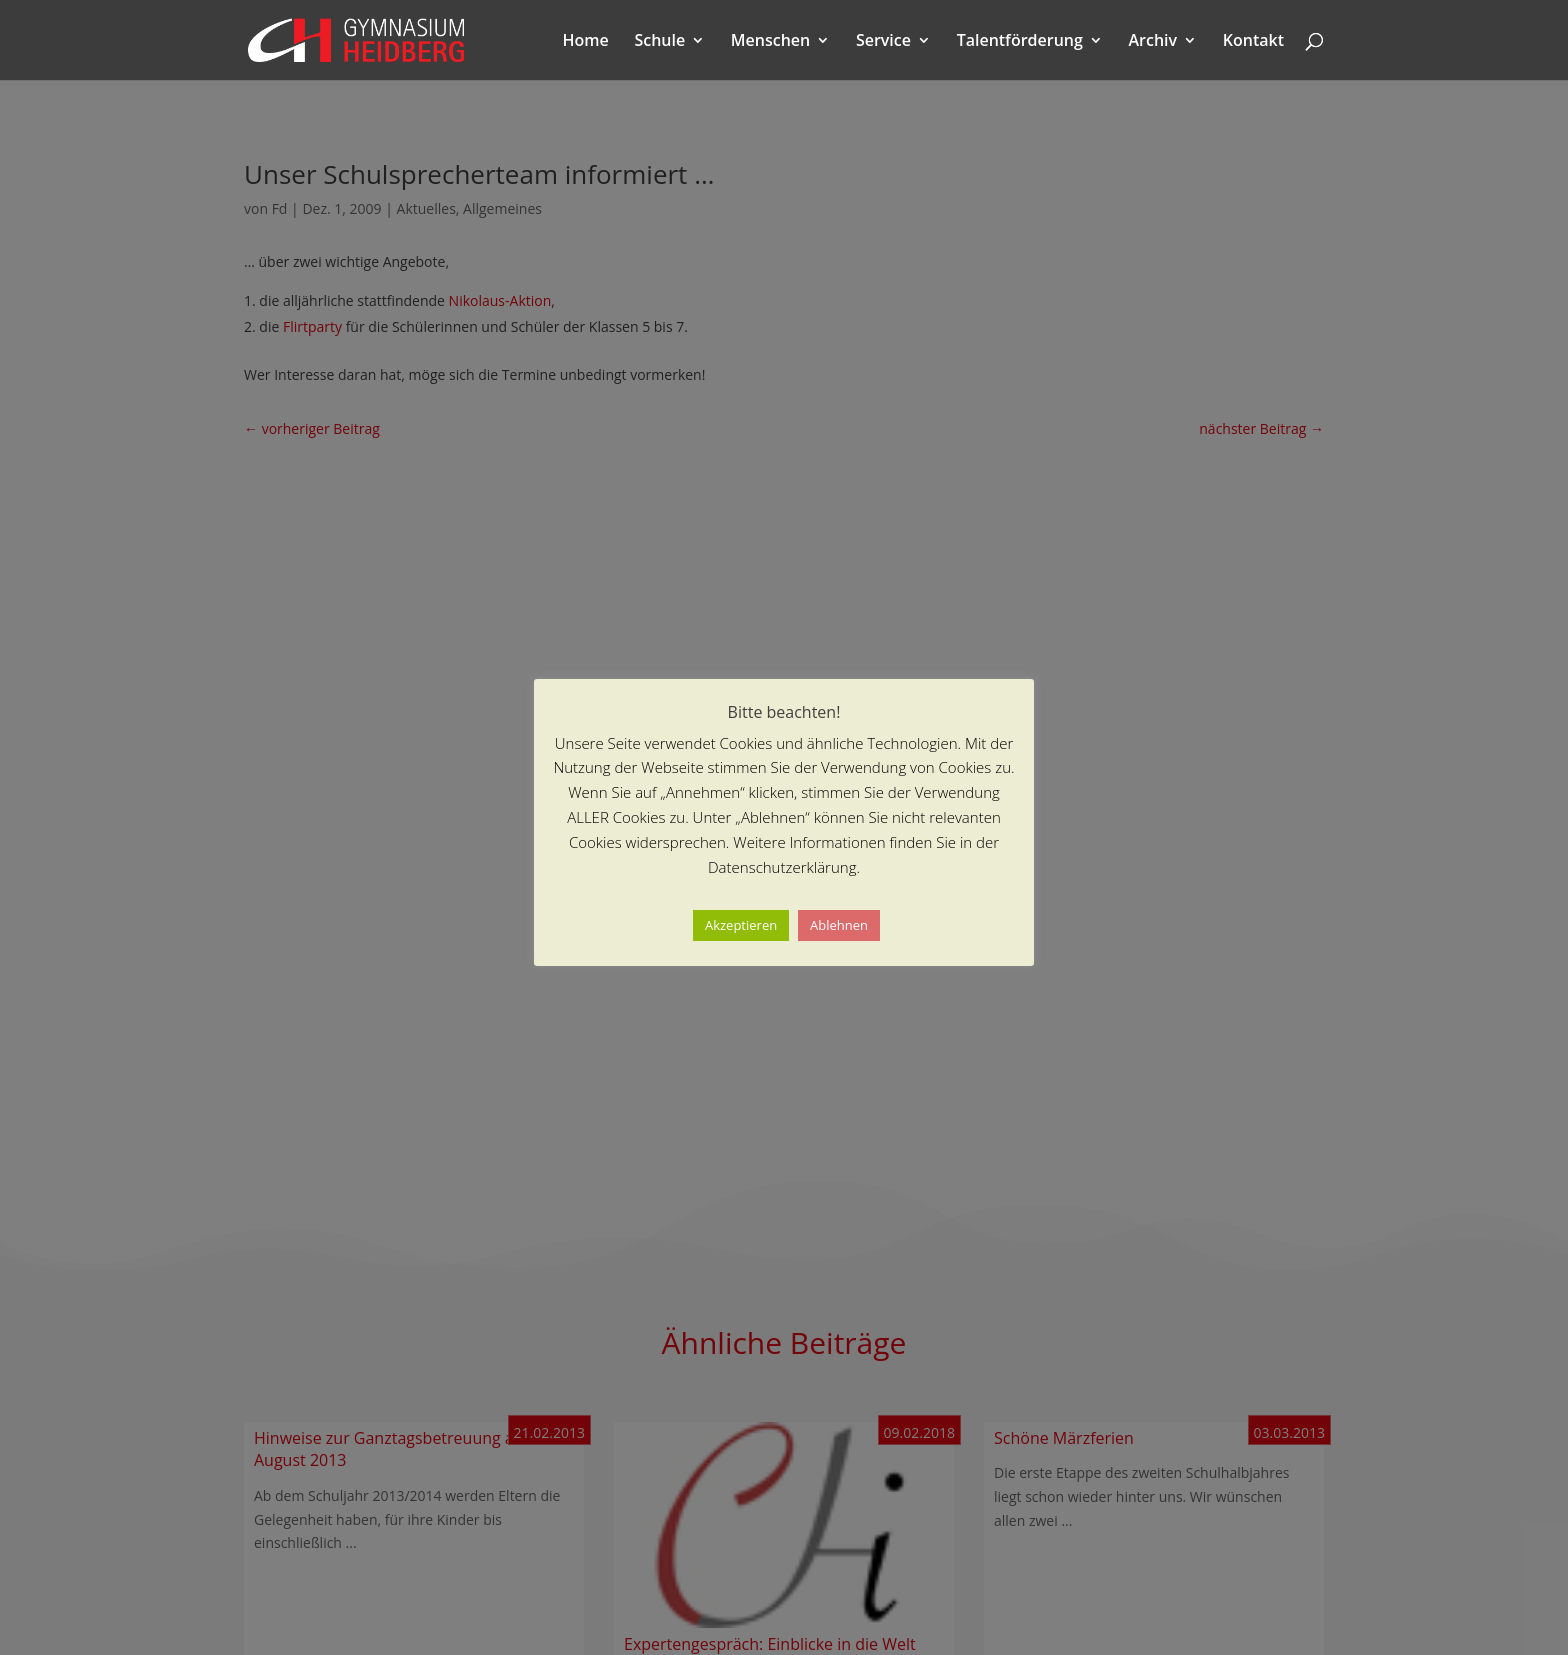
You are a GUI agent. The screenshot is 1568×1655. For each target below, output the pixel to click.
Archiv (1153, 42)
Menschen (770, 42)
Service (883, 42)
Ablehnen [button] (839, 925)
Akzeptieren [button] (741, 925)
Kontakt (1253, 42)
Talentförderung (1020, 42)
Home (586, 42)
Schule (659, 42)
